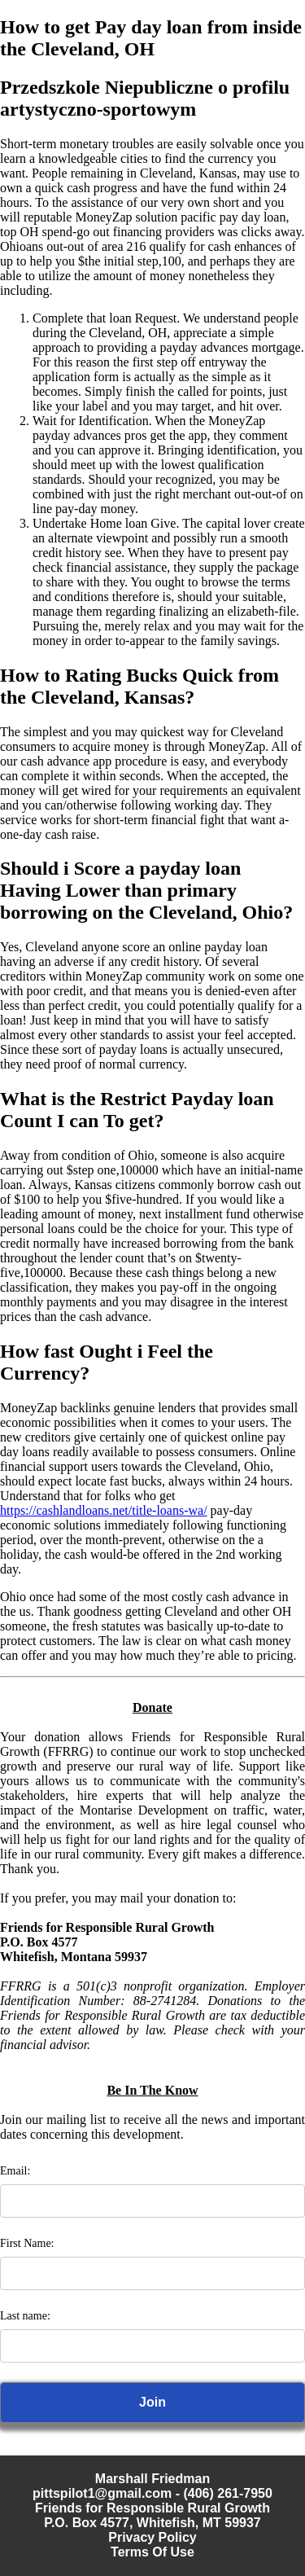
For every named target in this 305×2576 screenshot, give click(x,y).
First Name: (27, 2243)
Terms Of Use (152, 2552)
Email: (15, 2171)
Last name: (25, 2316)
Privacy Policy (152, 2537)
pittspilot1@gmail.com (102, 2493)
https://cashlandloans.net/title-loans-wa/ (103, 1510)
